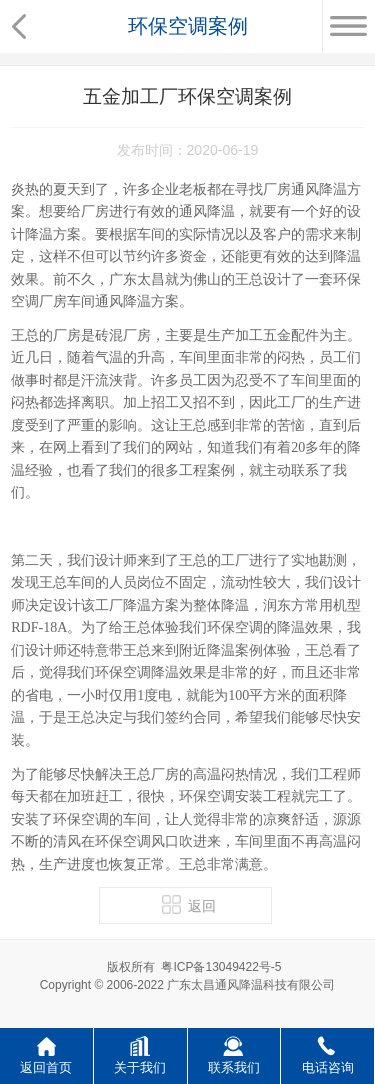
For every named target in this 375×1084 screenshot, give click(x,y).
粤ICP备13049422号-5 (221, 967)
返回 (189, 904)
